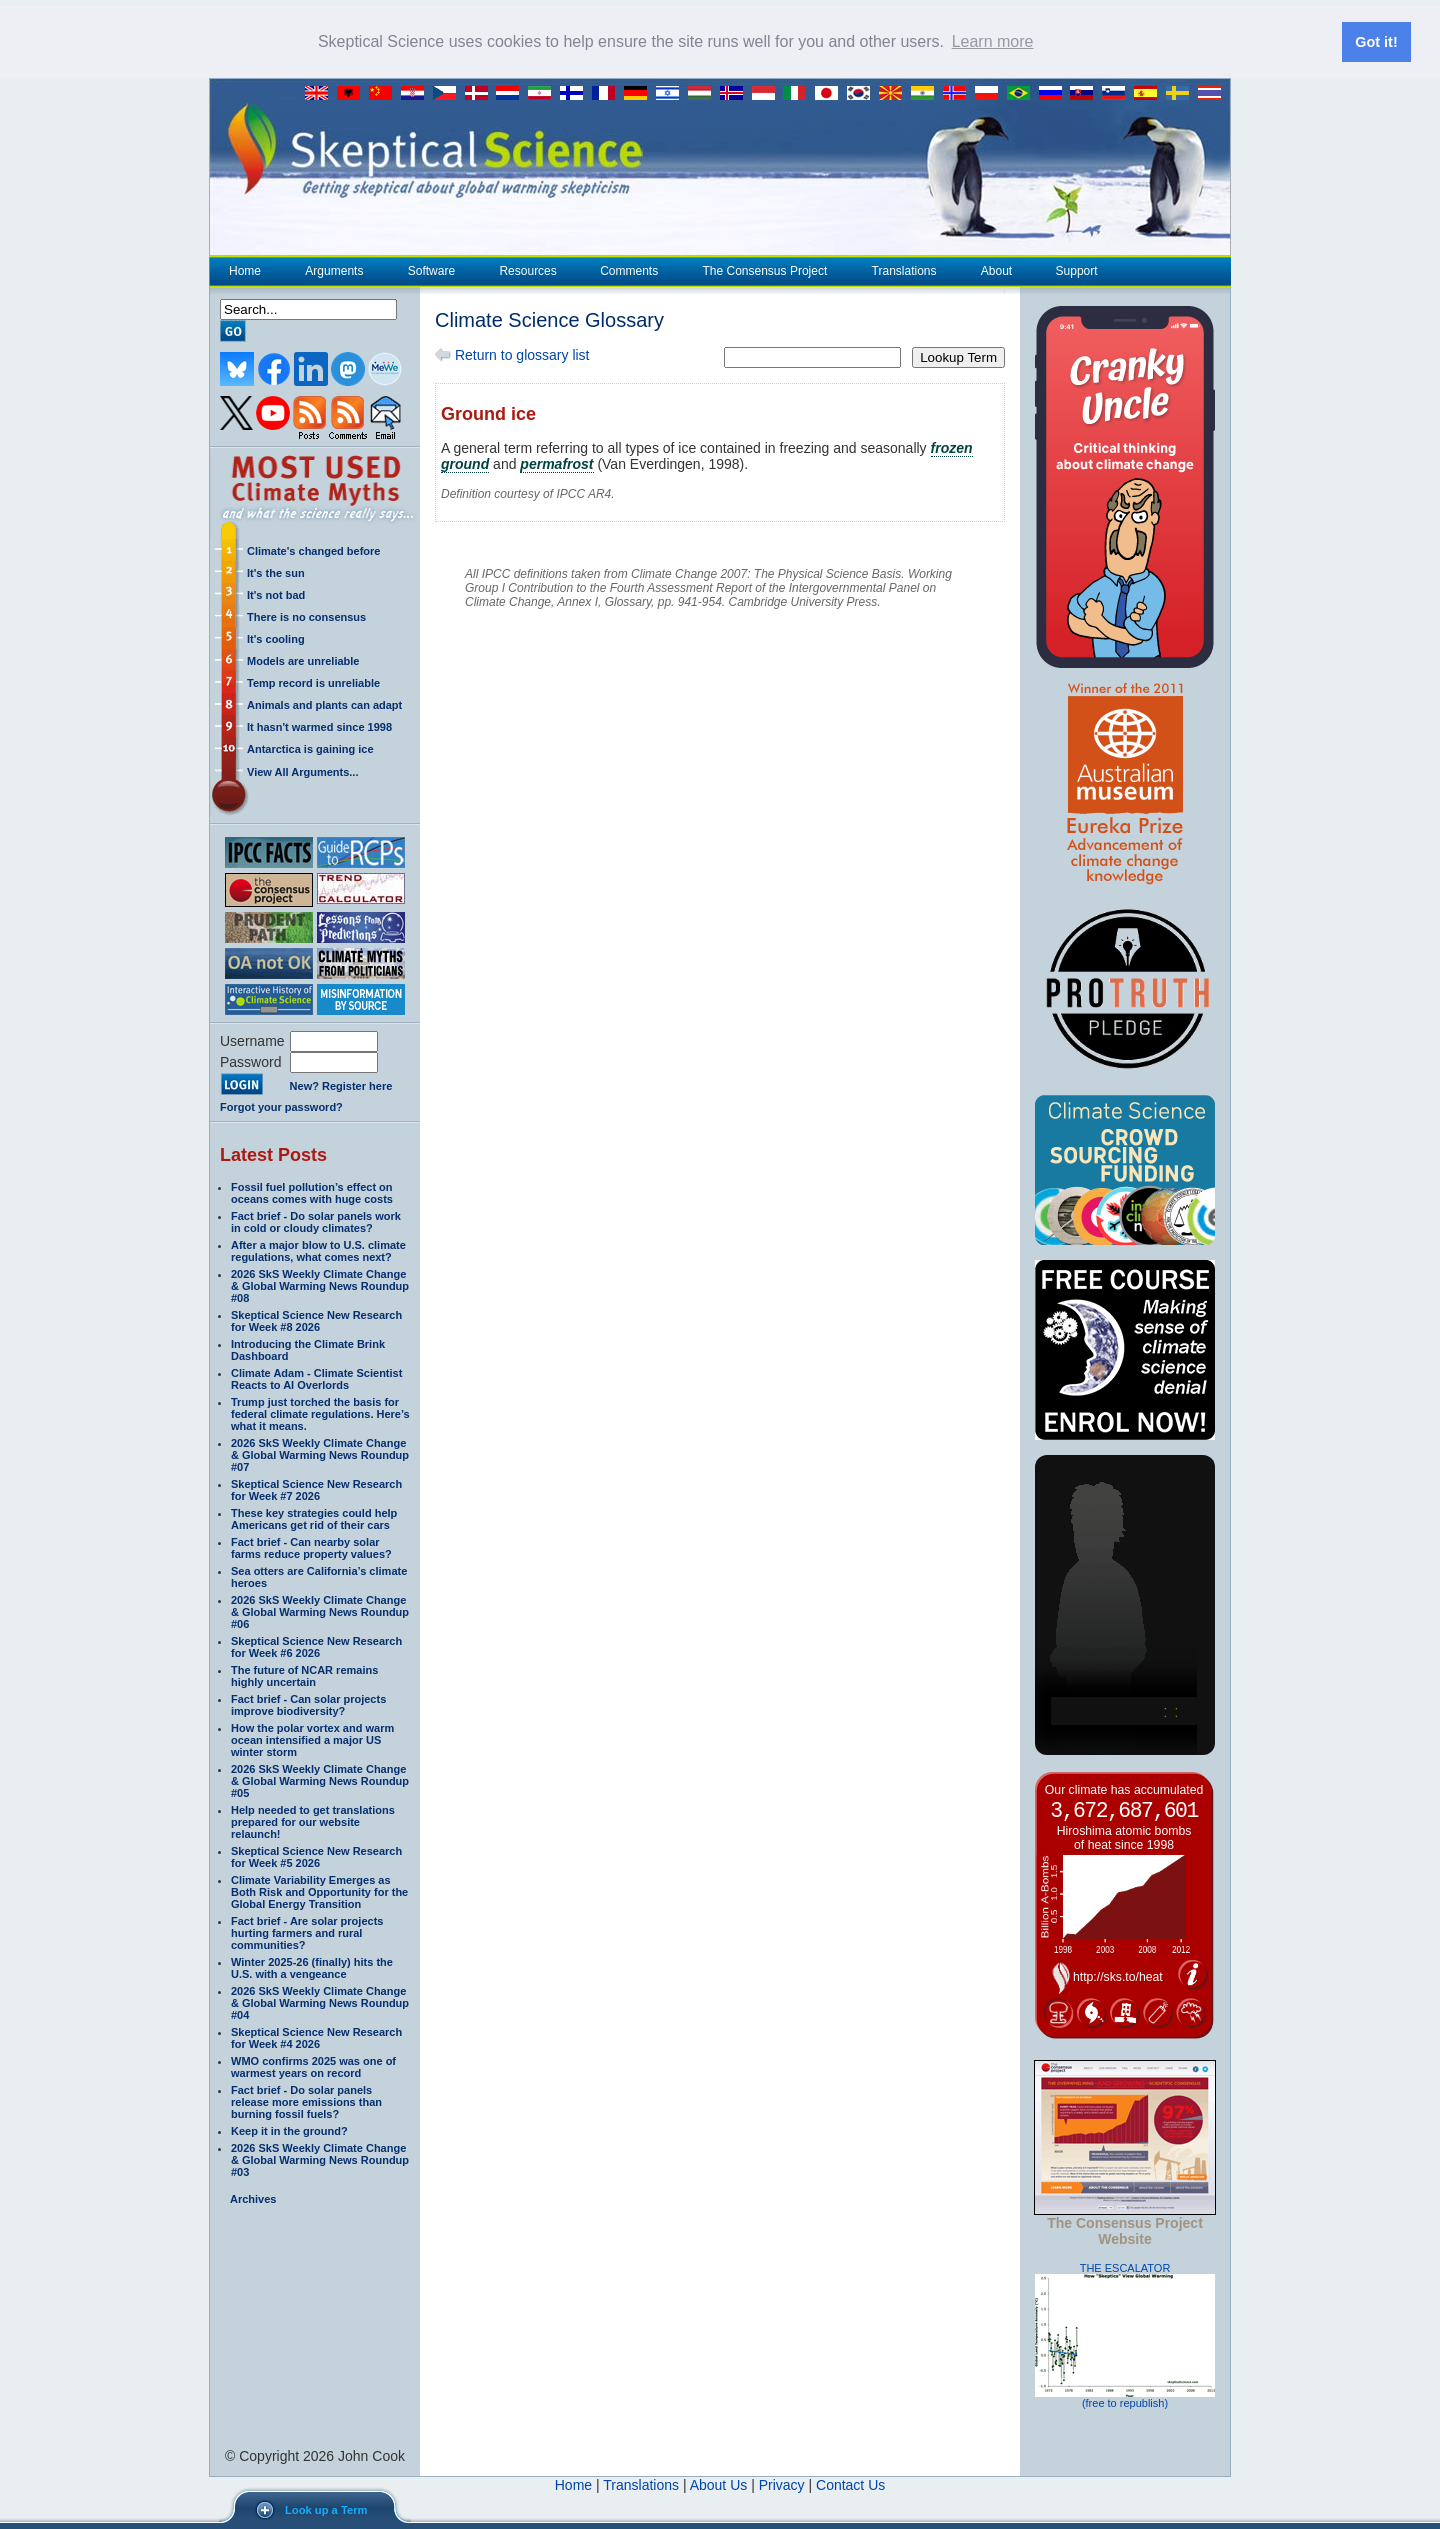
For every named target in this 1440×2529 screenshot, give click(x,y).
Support (1077, 270)
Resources (527, 270)
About (996, 270)
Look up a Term (326, 2510)
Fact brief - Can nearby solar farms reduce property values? (311, 1547)
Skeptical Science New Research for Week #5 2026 (316, 1856)
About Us (719, 2484)
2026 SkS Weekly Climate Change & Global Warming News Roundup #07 (320, 1454)
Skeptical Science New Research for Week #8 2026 (316, 1320)
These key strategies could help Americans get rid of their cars (314, 1518)
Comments (629, 270)
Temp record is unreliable (313, 682)
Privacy (782, 2484)
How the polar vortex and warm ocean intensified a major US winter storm (312, 1739)
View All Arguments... (302, 771)
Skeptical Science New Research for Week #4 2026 (316, 2037)
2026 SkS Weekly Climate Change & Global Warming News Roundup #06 (320, 1611)
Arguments (333, 270)
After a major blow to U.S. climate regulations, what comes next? (318, 1250)
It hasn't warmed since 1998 (319, 726)
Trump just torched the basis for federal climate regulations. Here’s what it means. (320, 1413)
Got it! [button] (1376, 42)
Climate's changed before (313, 550)
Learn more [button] (993, 41)
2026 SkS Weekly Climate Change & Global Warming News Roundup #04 (320, 2002)
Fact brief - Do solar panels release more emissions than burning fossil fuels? (306, 2101)
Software (431, 270)
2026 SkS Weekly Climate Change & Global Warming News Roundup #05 (320, 1780)
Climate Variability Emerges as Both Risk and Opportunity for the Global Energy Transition (319, 1891)
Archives (253, 2198)
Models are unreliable (303, 660)
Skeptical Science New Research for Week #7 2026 (316, 1489)
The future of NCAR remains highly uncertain (304, 1675)
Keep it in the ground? (289, 2130)
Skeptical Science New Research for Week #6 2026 (316, 1646)
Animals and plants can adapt (324, 704)
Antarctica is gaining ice (310, 748)
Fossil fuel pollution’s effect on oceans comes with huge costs (312, 1192)
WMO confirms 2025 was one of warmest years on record (313, 2066)
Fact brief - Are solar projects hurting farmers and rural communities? (307, 1932)
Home (245, 270)
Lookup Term (958, 356)
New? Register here (341, 1086)
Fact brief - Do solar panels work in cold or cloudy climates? (316, 1221)
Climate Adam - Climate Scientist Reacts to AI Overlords (316, 1378)
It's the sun (276, 572)
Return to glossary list (512, 354)
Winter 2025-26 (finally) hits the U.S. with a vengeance (312, 1967)
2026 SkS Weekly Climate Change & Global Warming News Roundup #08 (320, 1285)
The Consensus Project (765, 270)
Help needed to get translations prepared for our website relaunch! (313, 1821)
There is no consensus (306, 616)
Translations (904, 270)
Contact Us (850, 2484)
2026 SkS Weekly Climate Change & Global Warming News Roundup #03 (320, 2159)
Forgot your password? (281, 1106)
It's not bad (276, 594)
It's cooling (276, 638)
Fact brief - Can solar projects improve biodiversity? (308, 1704)
